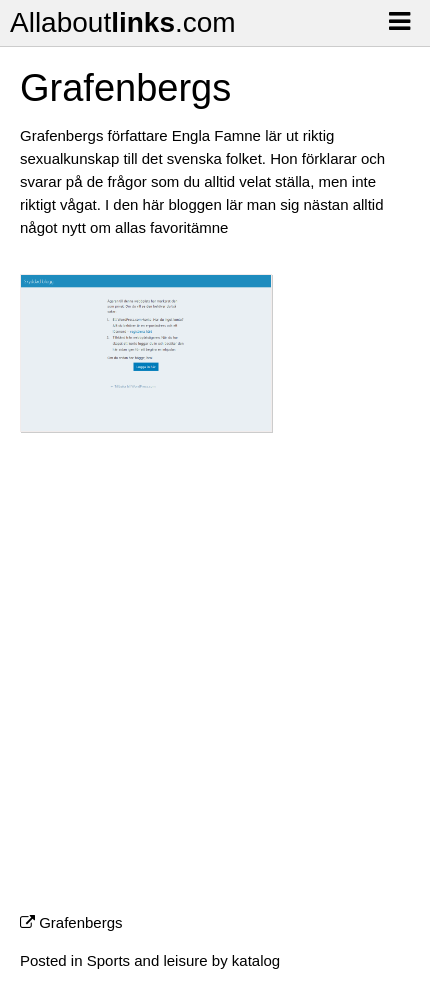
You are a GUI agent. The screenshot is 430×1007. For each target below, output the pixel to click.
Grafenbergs (80, 922)
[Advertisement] (215, 681)
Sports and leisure (147, 960)
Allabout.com (123, 22)
